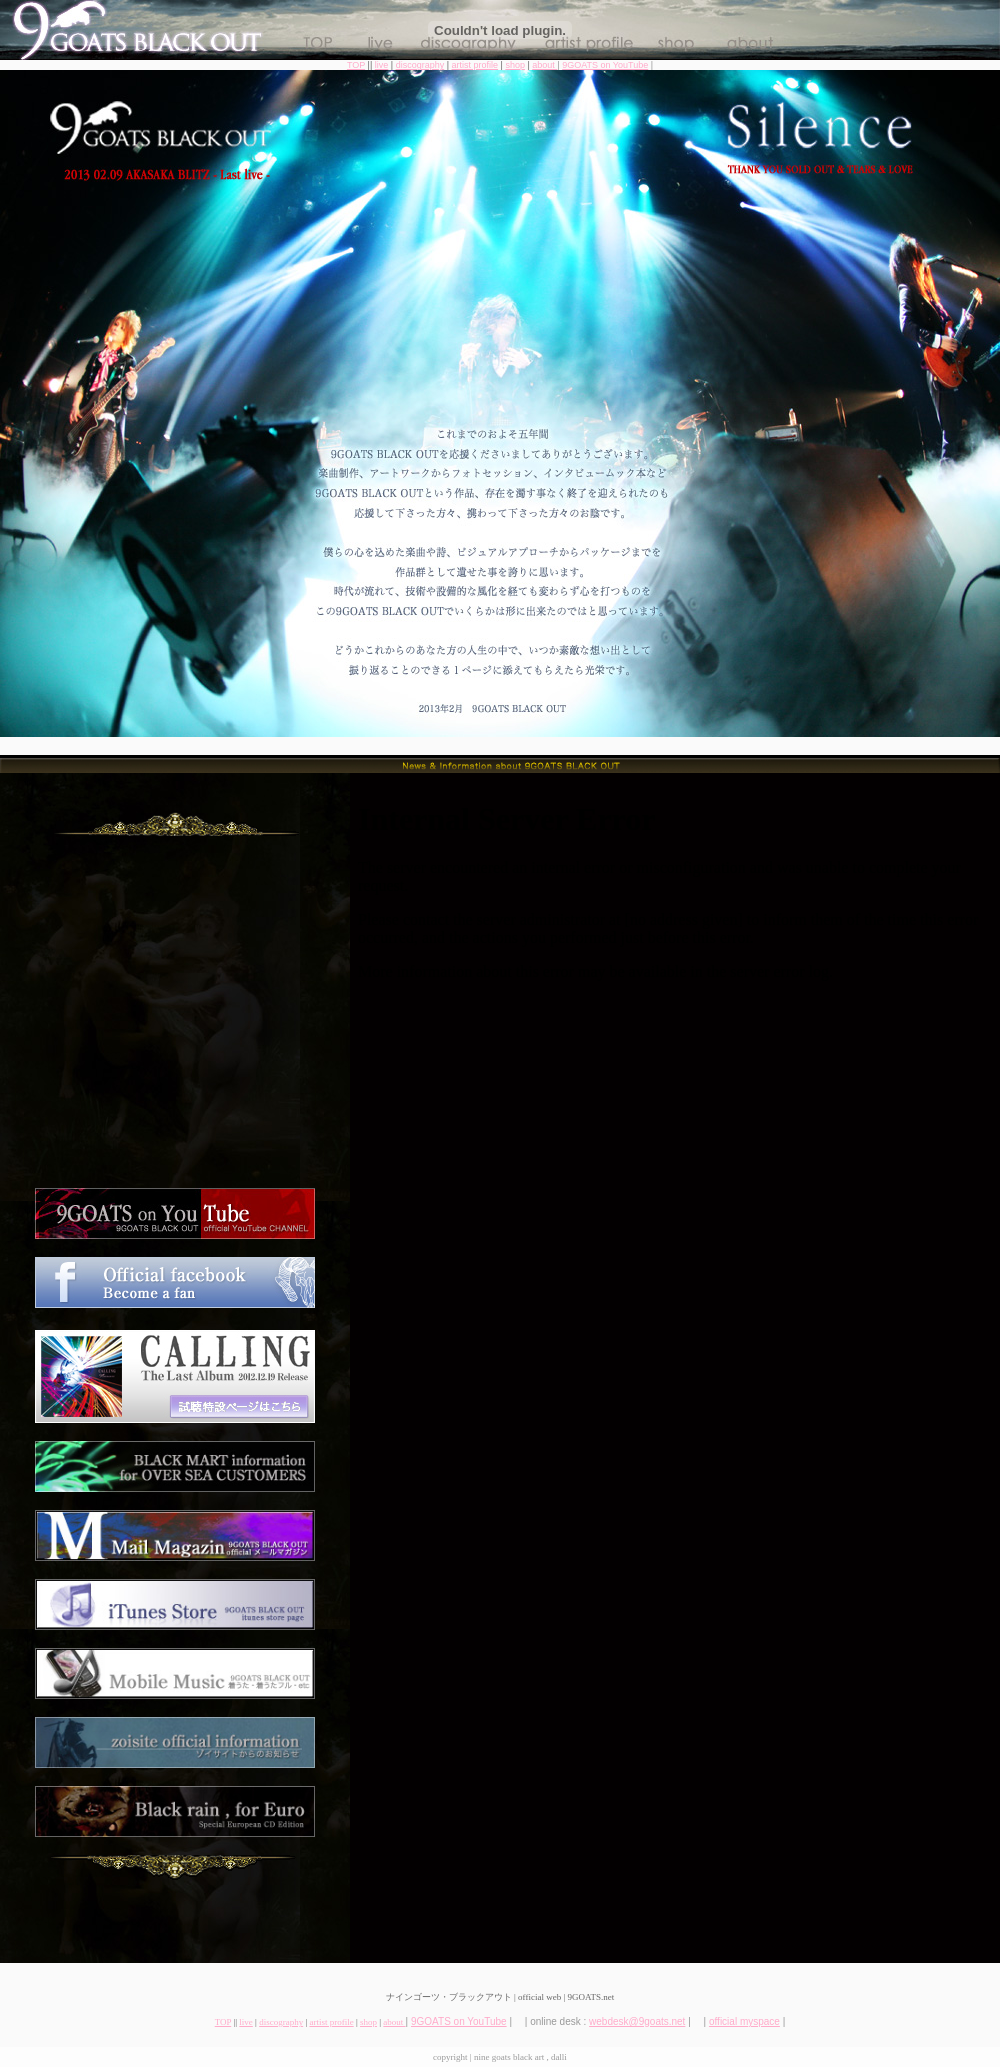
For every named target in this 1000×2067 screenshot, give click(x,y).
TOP (356, 65)
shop (515, 65)
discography (420, 65)
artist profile (475, 65)
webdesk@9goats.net (637, 2021)
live (382, 65)
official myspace (744, 2021)
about (544, 65)
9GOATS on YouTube (605, 65)
